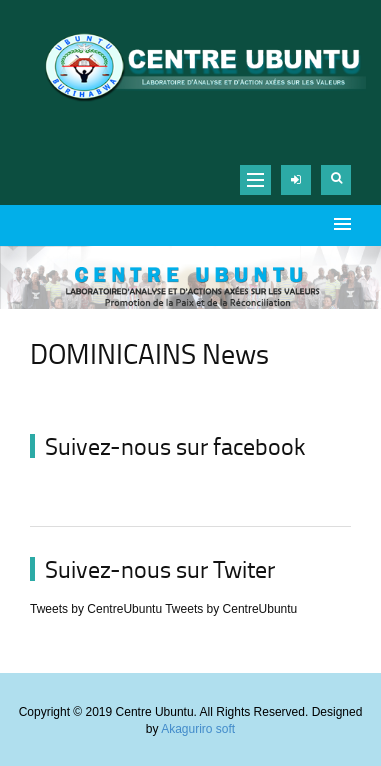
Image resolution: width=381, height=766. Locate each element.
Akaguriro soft (198, 729)
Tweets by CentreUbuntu (96, 609)
